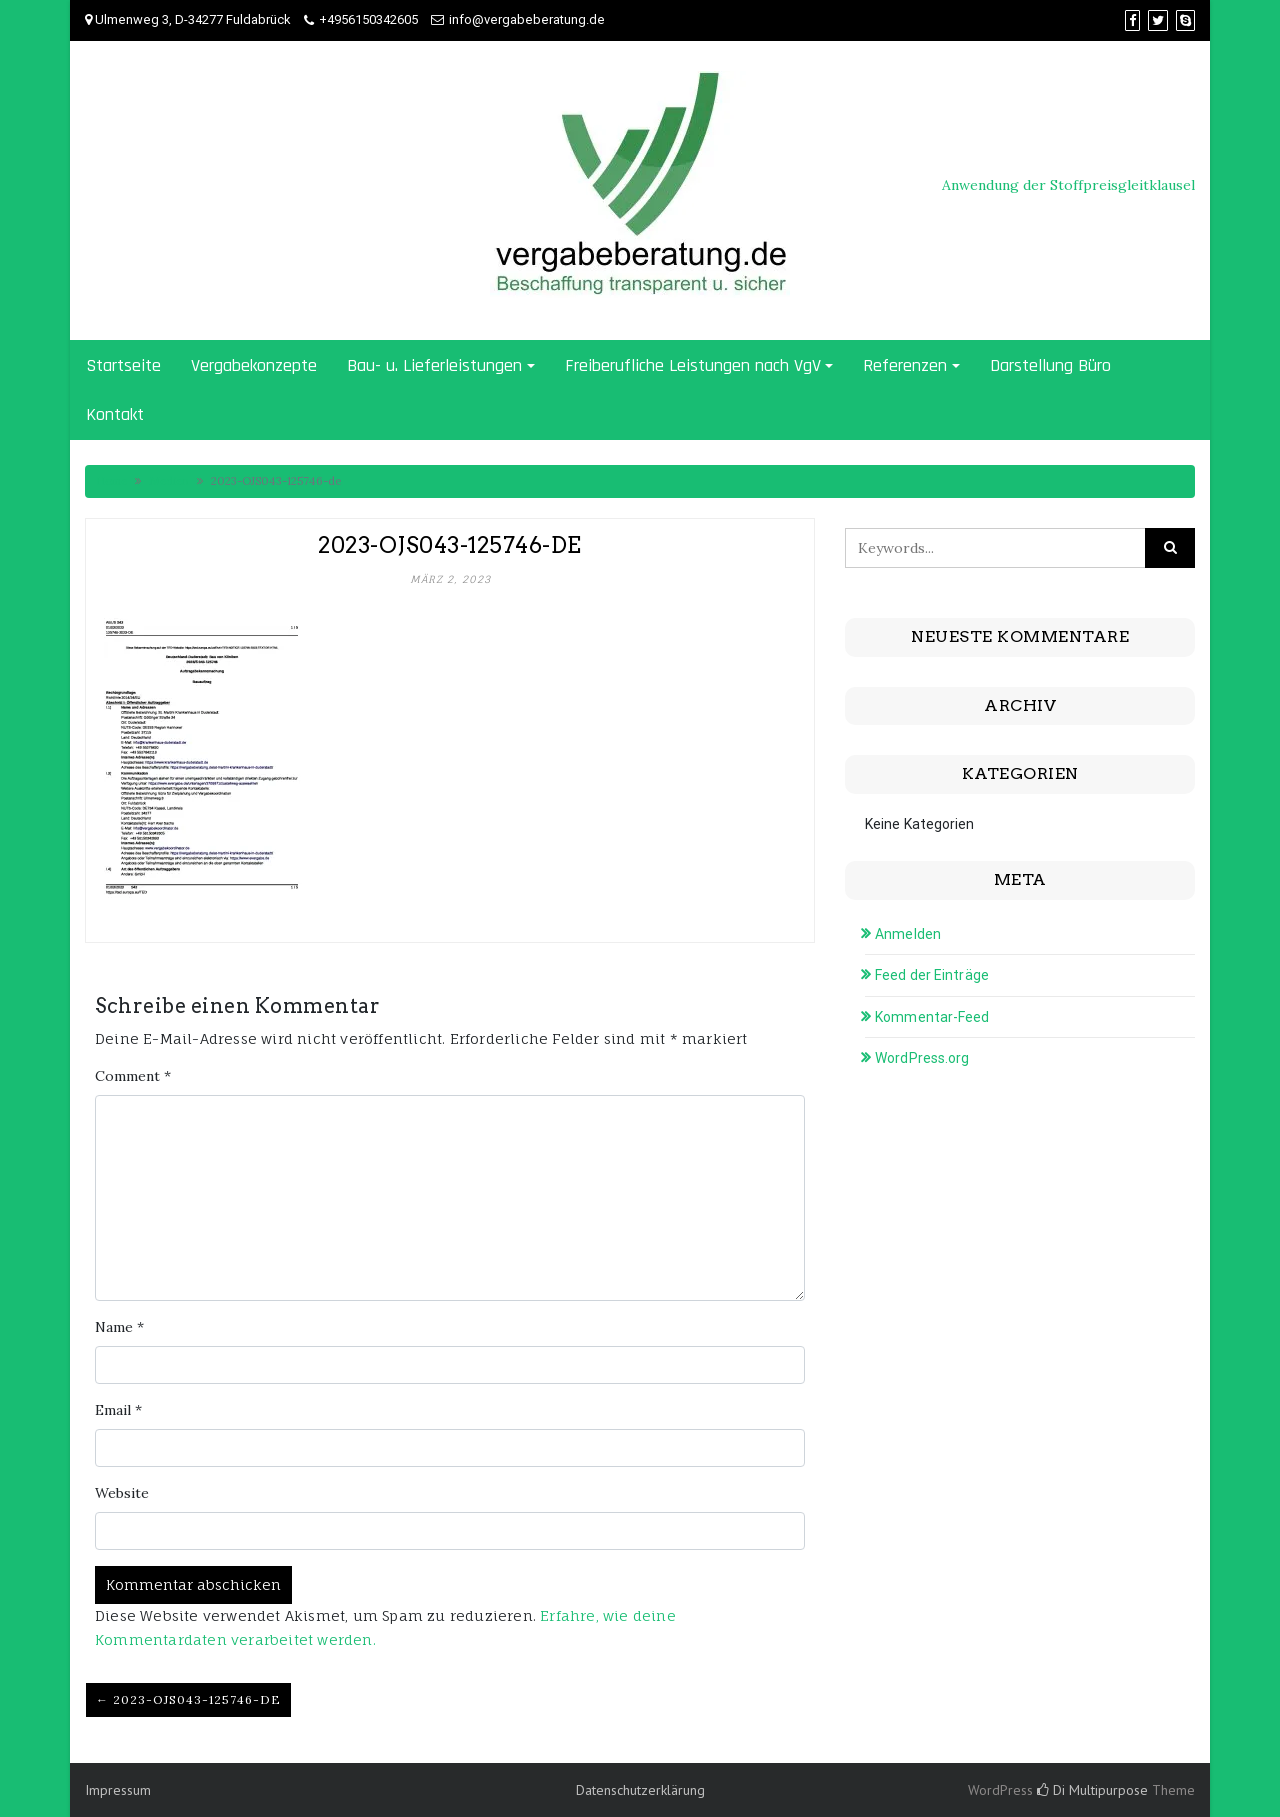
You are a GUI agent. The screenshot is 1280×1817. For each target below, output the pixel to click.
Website (122, 1493)
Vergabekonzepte (254, 365)
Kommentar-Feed (932, 1017)
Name (119, 1327)
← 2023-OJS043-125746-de (188, 1699)
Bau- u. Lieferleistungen (434, 365)
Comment (133, 1076)
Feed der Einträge (932, 975)
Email (118, 1410)
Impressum (118, 1790)
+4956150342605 (368, 19)
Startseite (123, 365)
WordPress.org (922, 1058)
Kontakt (115, 414)
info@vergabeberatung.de (527, 19)
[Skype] (1185, 20)
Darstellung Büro (1050, 365)
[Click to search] (1170, 548)
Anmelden (908, 934)
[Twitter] (1158, 20)
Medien (169, 481)
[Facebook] (1132, 20)
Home (111, 481)
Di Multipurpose (1092, 1790)
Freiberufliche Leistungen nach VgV (693, 365)
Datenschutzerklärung (640, 1790)
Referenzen (905, 365)
